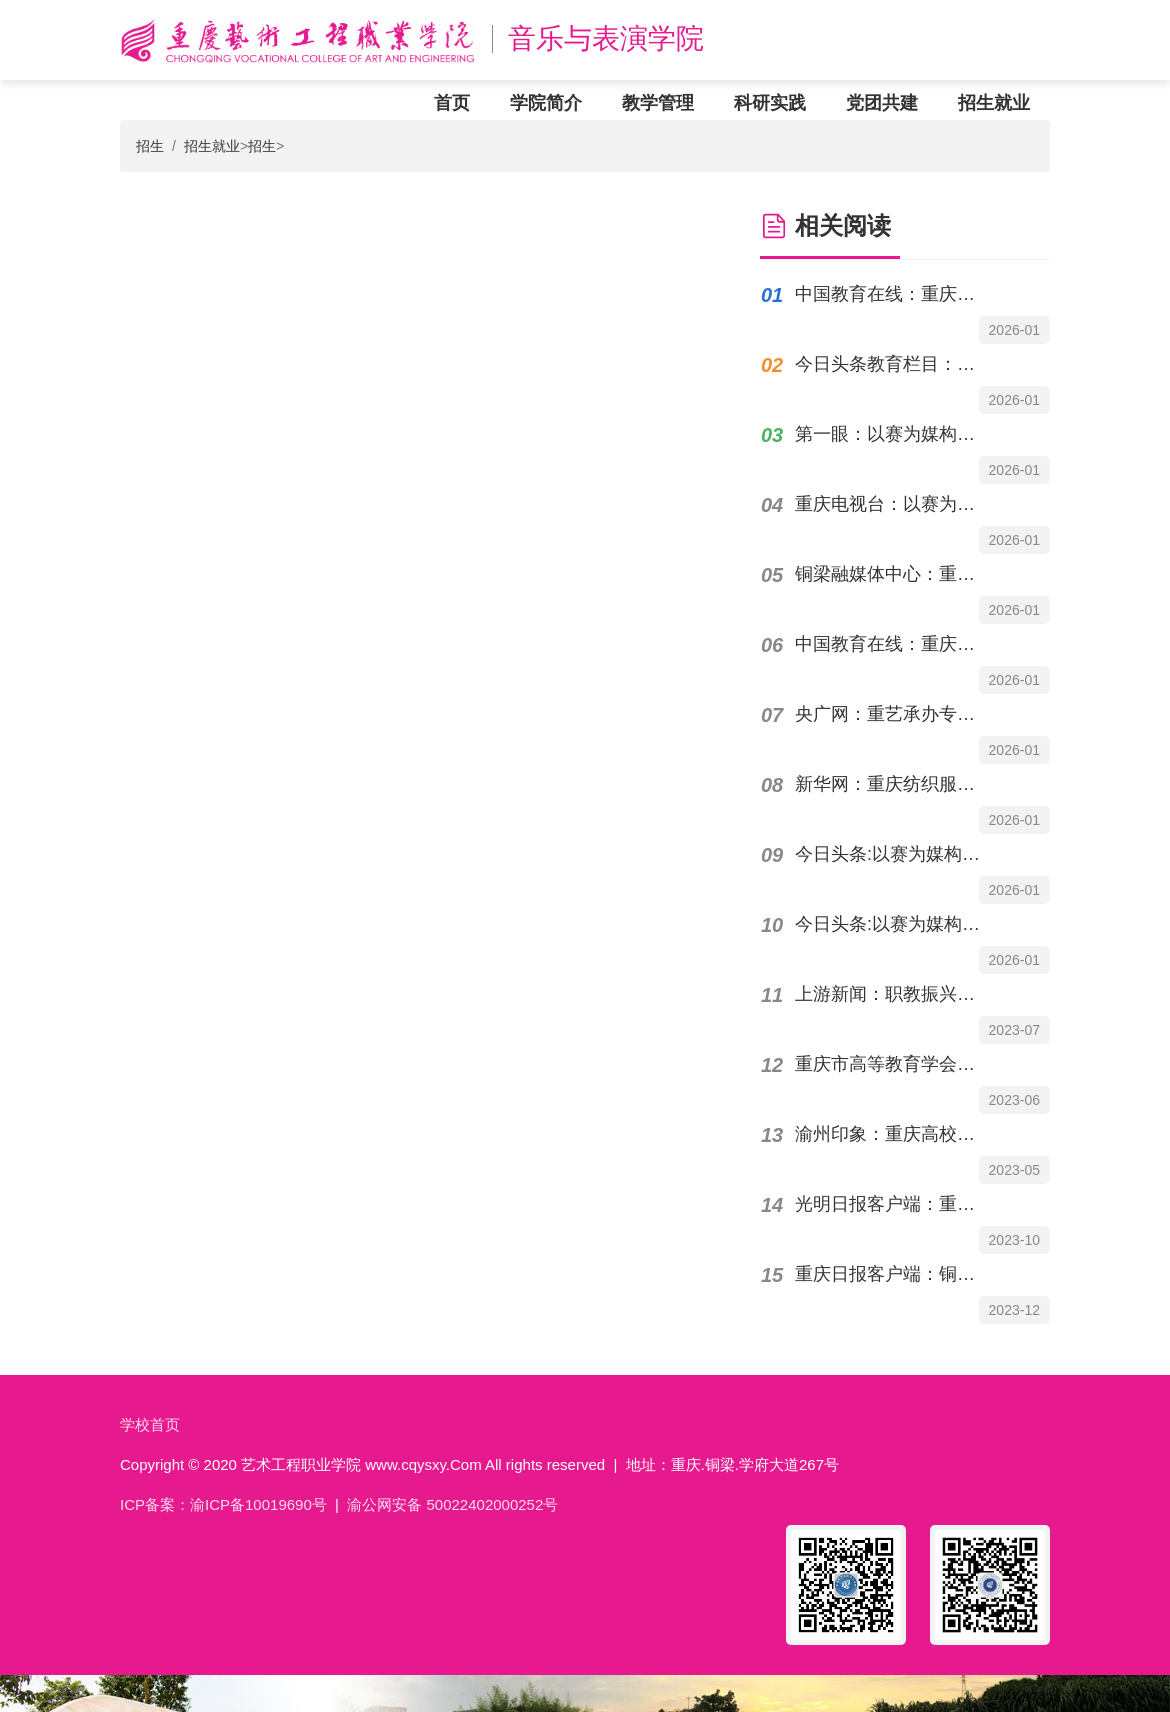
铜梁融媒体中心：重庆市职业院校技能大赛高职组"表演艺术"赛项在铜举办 (893, 574)
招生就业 (994, 103)
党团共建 (882, 103)
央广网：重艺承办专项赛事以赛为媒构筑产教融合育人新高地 (893, 714)
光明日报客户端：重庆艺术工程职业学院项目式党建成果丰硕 (893, 1204)
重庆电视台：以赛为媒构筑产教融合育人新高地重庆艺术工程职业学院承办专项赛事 (893, 504)
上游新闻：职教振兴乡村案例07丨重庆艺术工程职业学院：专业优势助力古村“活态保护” (893, 994)
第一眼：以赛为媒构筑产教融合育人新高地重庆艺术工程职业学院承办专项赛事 (893, 434)
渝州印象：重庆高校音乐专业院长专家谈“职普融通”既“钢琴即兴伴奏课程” (893, 1134)
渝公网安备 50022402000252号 (452, 1504)
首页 (452, 103)
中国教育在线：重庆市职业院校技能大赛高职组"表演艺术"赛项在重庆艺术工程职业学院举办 (893, 644)
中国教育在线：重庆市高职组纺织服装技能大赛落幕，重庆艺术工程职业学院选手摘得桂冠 (893, 294)
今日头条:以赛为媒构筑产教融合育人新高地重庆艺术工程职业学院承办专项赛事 (893, 854)
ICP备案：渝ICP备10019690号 (223, 1504)
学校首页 (150, 1424)
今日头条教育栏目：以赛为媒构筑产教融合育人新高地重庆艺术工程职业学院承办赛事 (893, 364)
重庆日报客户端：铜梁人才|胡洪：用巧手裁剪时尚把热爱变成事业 (893, 1274)
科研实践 (770, 103)
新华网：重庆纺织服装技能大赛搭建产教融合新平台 (893, 784)
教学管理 (658, 103)
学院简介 (546, 103)
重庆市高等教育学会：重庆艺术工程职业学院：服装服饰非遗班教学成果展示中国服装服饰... (893, 1064)
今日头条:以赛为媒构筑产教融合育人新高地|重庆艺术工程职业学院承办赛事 (893, 924)
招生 (150, 146)
